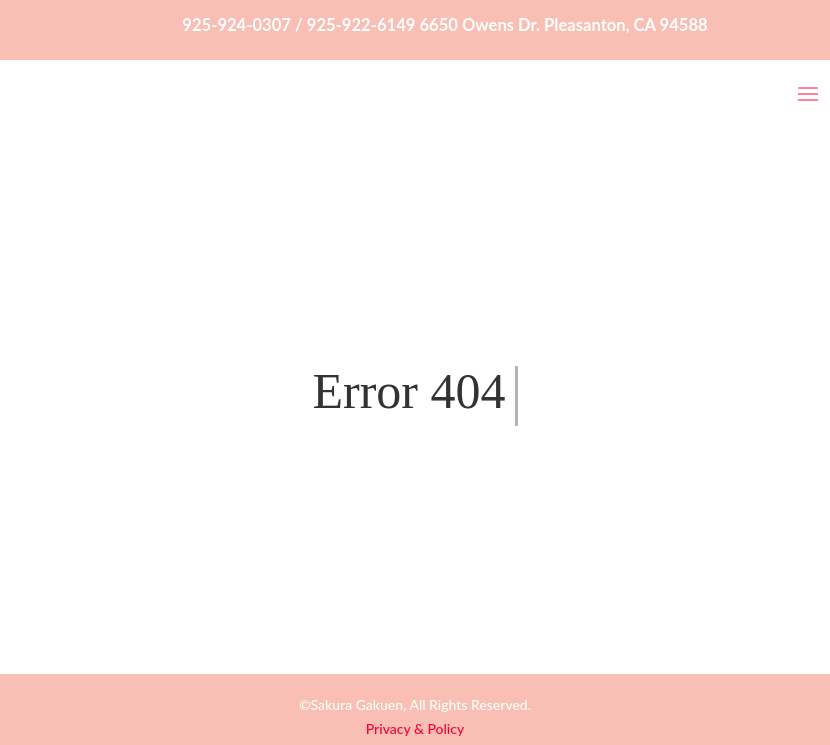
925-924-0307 (236, 25)
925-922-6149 (361, 25)
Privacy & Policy (415, 728)
